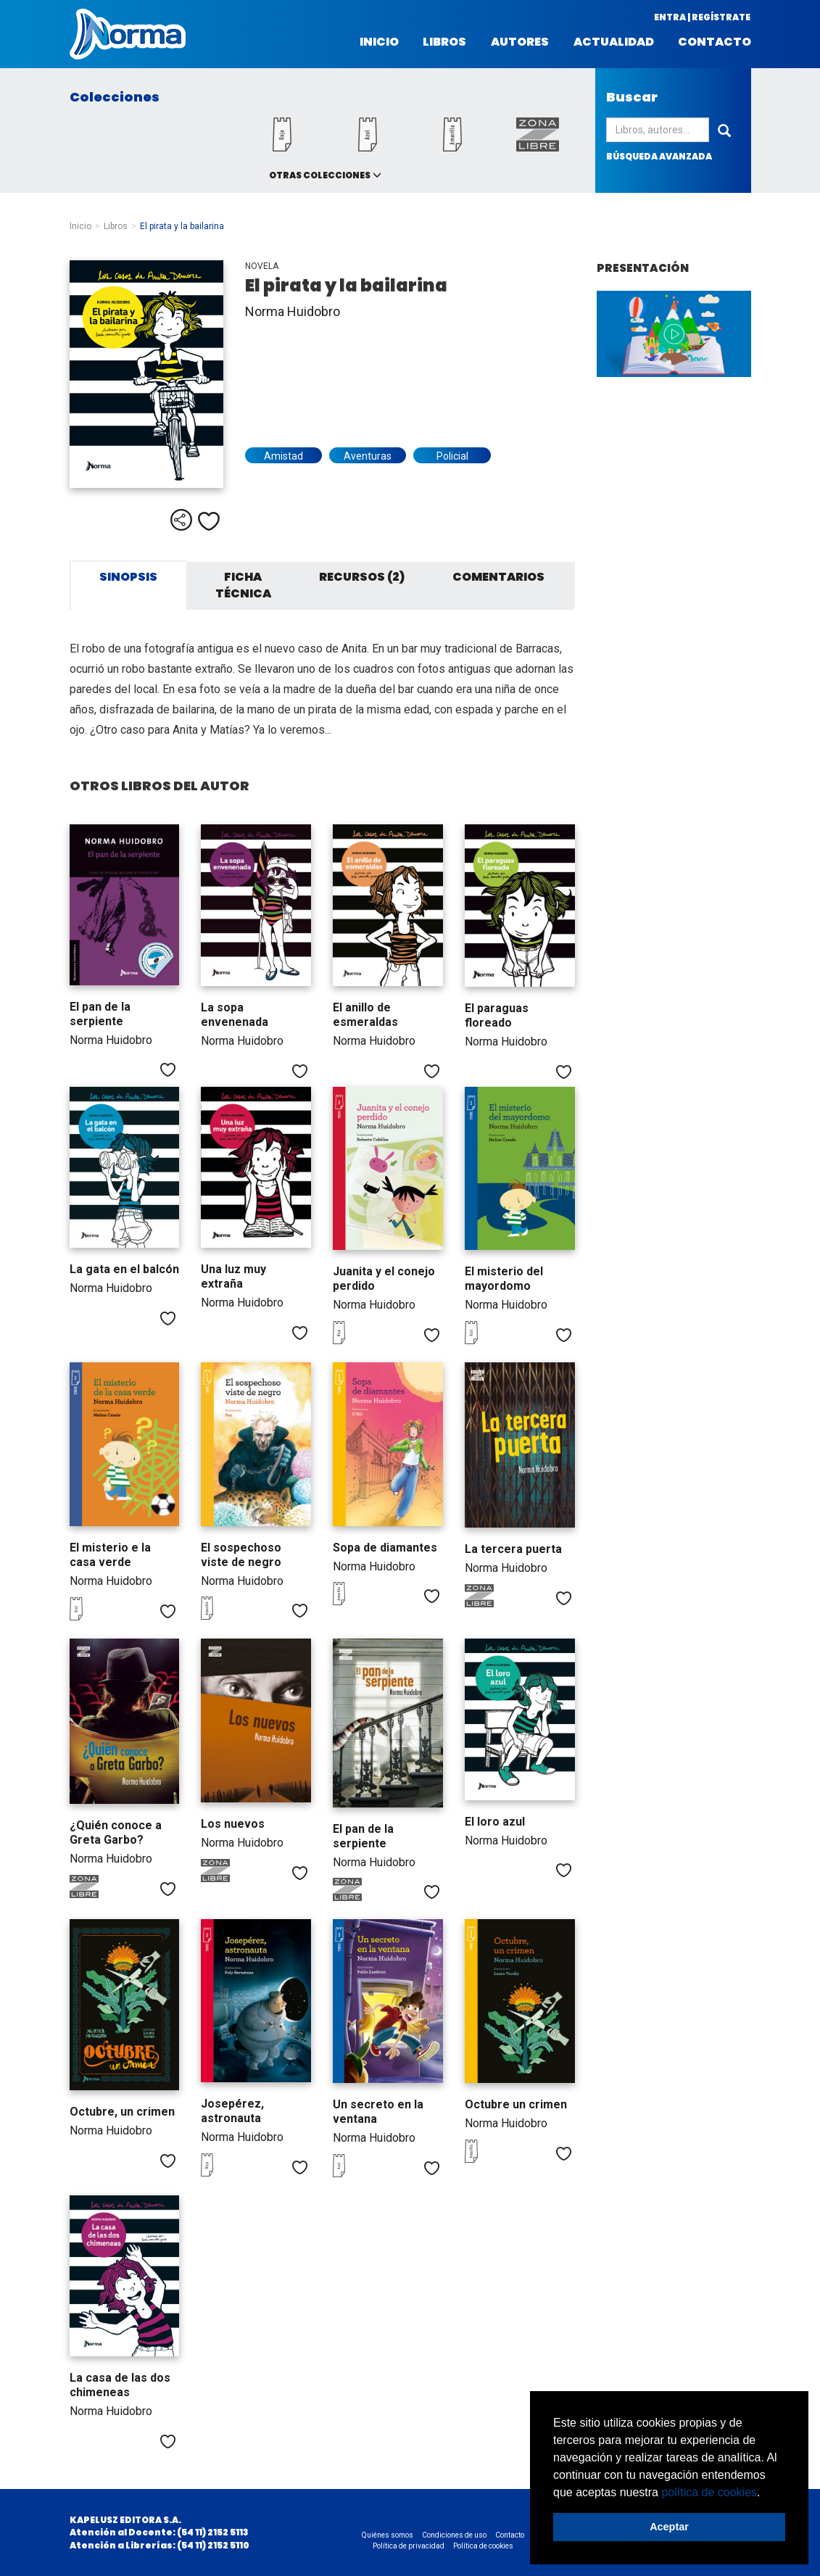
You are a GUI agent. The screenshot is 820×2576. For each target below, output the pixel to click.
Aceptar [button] (669, 2526)
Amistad (283, 456)
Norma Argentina (128, 34)
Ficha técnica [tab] (243, 585)
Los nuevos (233, 1824)
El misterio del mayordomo (504, 1278)
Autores (520, 42)
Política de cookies (483, 2546)
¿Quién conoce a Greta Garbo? (116, 1832)
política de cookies (709, 2492)
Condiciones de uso (454, 2535)
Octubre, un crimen (122, 2112)
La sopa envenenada (234, 1015)
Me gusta (209, 521)
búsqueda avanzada (659, 156)
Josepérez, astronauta (232, 2111)
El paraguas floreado (497, 1015)
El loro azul (495, 1822)
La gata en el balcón (124, 1269)
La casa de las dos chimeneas (120, 2385)
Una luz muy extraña (233, 1276)
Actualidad (613, 42)
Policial (452, 456)
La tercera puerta (513, 1549)
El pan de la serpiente (100, 1014)
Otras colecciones (319, 175)
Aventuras (368, 456)
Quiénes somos (387, 2535)
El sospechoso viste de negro (241, 1555)
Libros (444, 42)
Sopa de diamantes (385, 1547)
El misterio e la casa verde (110, 1555)
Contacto (714, 42)
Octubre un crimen (516, 2104)
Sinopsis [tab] (128, 576)
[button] (765, 2493)
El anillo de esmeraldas (365, 1015)
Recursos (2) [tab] (362, 576)
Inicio (379, 42)
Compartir (181, 520)
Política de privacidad (408, 2546)
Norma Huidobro (292, 311)
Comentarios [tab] (498, 576)
